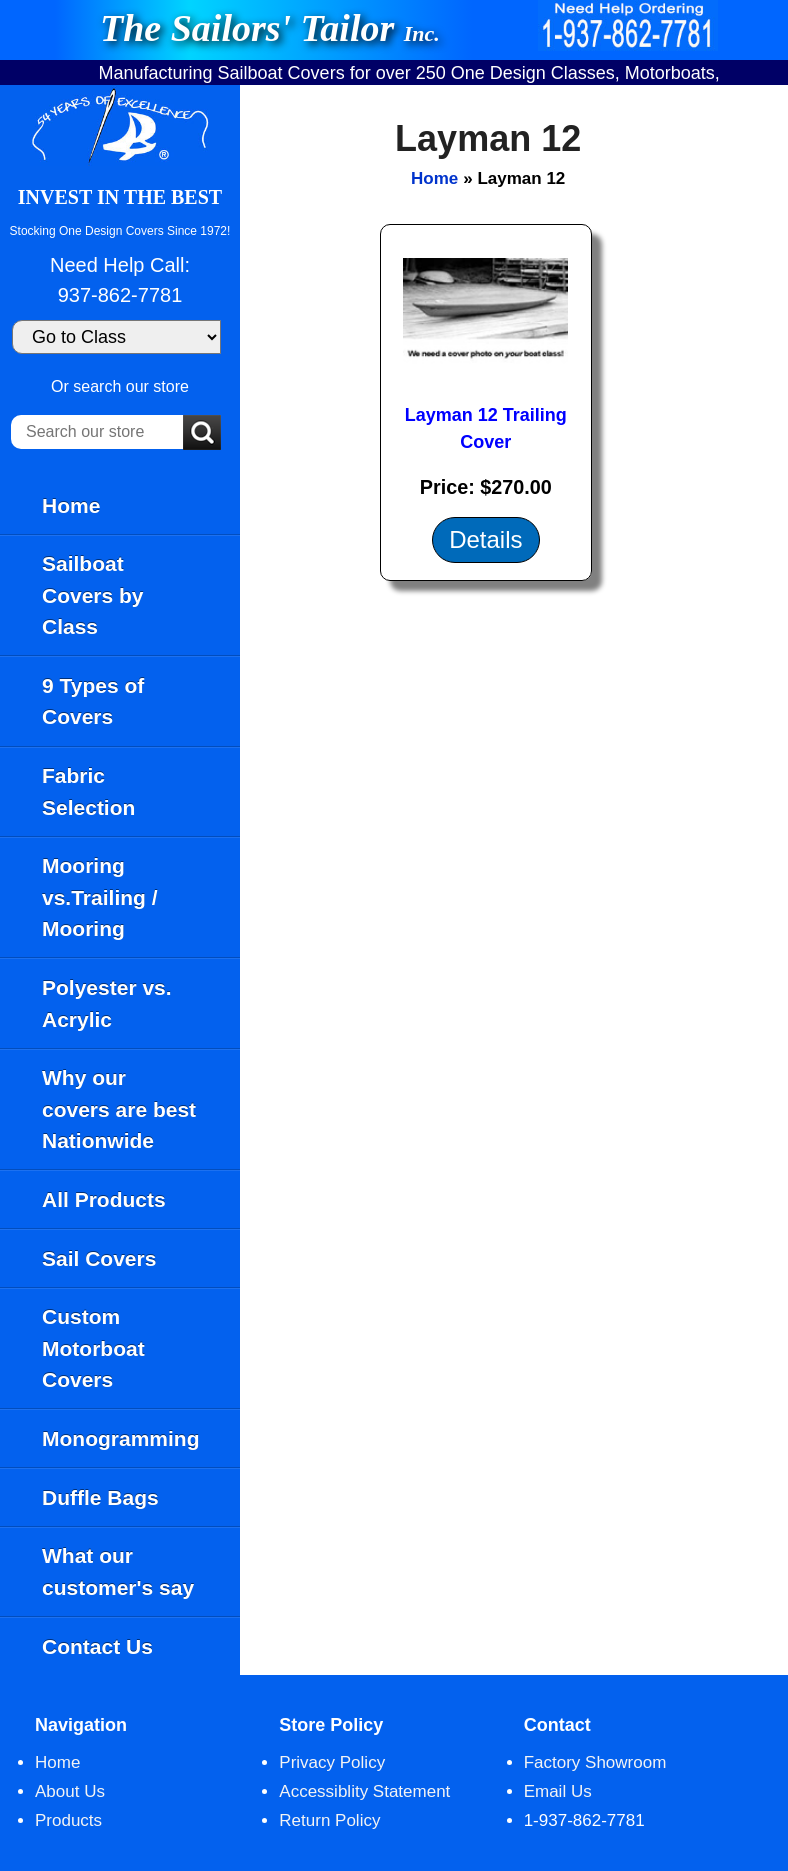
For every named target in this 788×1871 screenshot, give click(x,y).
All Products (104, 1199)
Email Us (558, 1791)
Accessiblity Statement (364, 1791)
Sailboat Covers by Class (93, 595)
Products (68, 1820)
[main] (514, 880)
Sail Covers (99, 1258)
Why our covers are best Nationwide (119, 1109)
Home (71, 505)
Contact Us (97, 1646)
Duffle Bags (100, 1497)
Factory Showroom (595, 1762)
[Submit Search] (202, 434)
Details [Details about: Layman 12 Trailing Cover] (485, 539)
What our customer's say (118, 1571)
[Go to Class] (116, 337)
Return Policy (329, 1820)
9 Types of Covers (93, 701)
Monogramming (121, 1438)
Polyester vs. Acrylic (107, 1003)
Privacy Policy (332, 1762)
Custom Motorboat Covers (93, 1348)
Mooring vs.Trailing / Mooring (100, 897)
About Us (70, 1791)
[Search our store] (97, 432)
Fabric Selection (88, 791)
